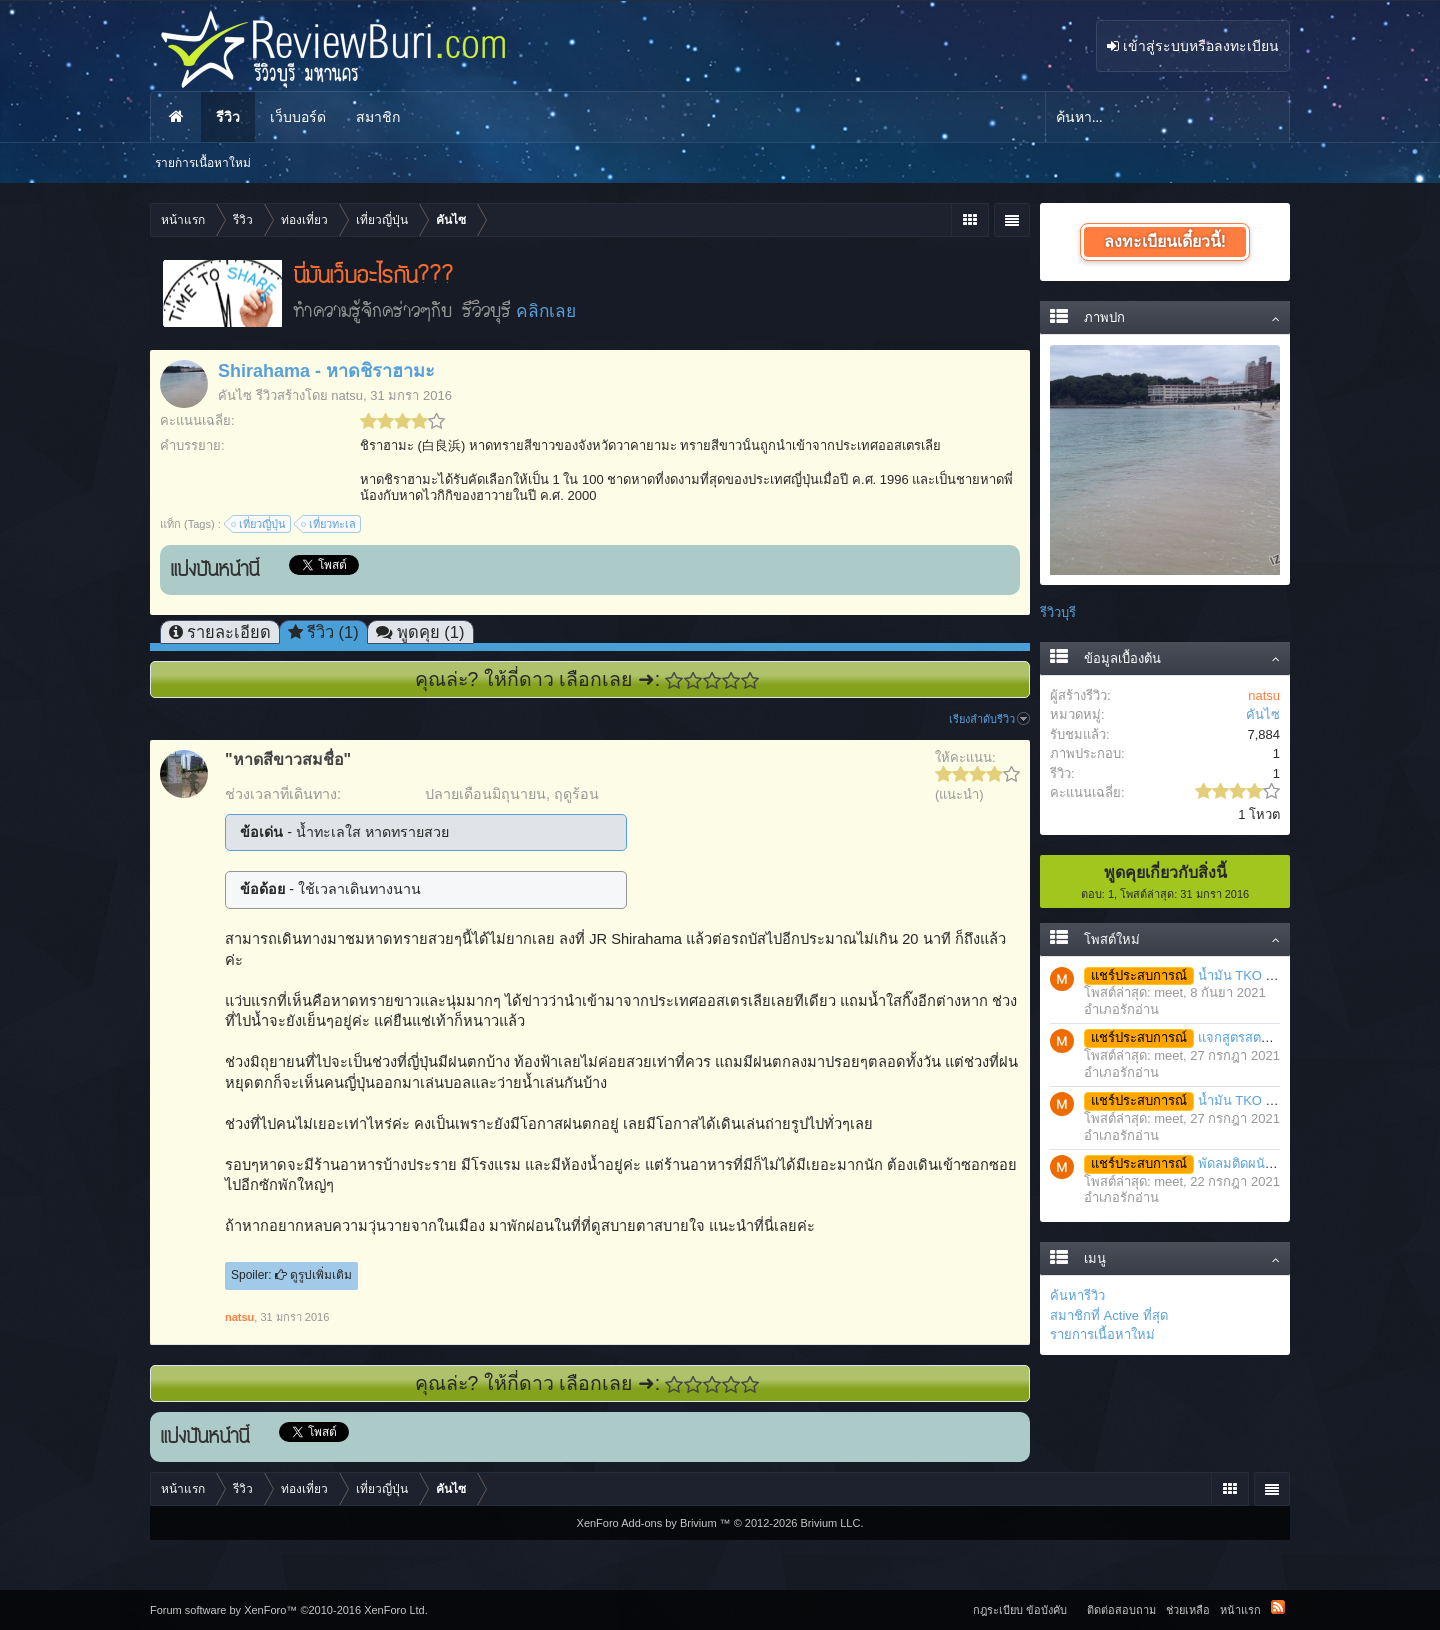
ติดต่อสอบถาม (1121, 1610)
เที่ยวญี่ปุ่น (259, 524)
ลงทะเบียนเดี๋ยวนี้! (1165, 241)
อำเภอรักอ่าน (1121, 1009)
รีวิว (228, 117)
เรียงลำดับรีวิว (989, 719)
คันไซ (235, 395)
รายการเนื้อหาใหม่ (1102, 1334)
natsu (347, 395)
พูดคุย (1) (431, 632)
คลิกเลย (546, 311)
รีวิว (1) (333, 632)
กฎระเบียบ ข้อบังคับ (1020, 1610)
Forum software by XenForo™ (289, 1610)
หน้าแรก (176, 117)
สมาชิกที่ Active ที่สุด (1109, 1315)
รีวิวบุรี (1058, 612)
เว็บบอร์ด (298, 117)
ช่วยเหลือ (1188, 1610)
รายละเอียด (229, 632)
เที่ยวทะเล (329, 524)
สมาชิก (378, 117)
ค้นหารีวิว (1077, 1295)
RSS (1278, 1607)
